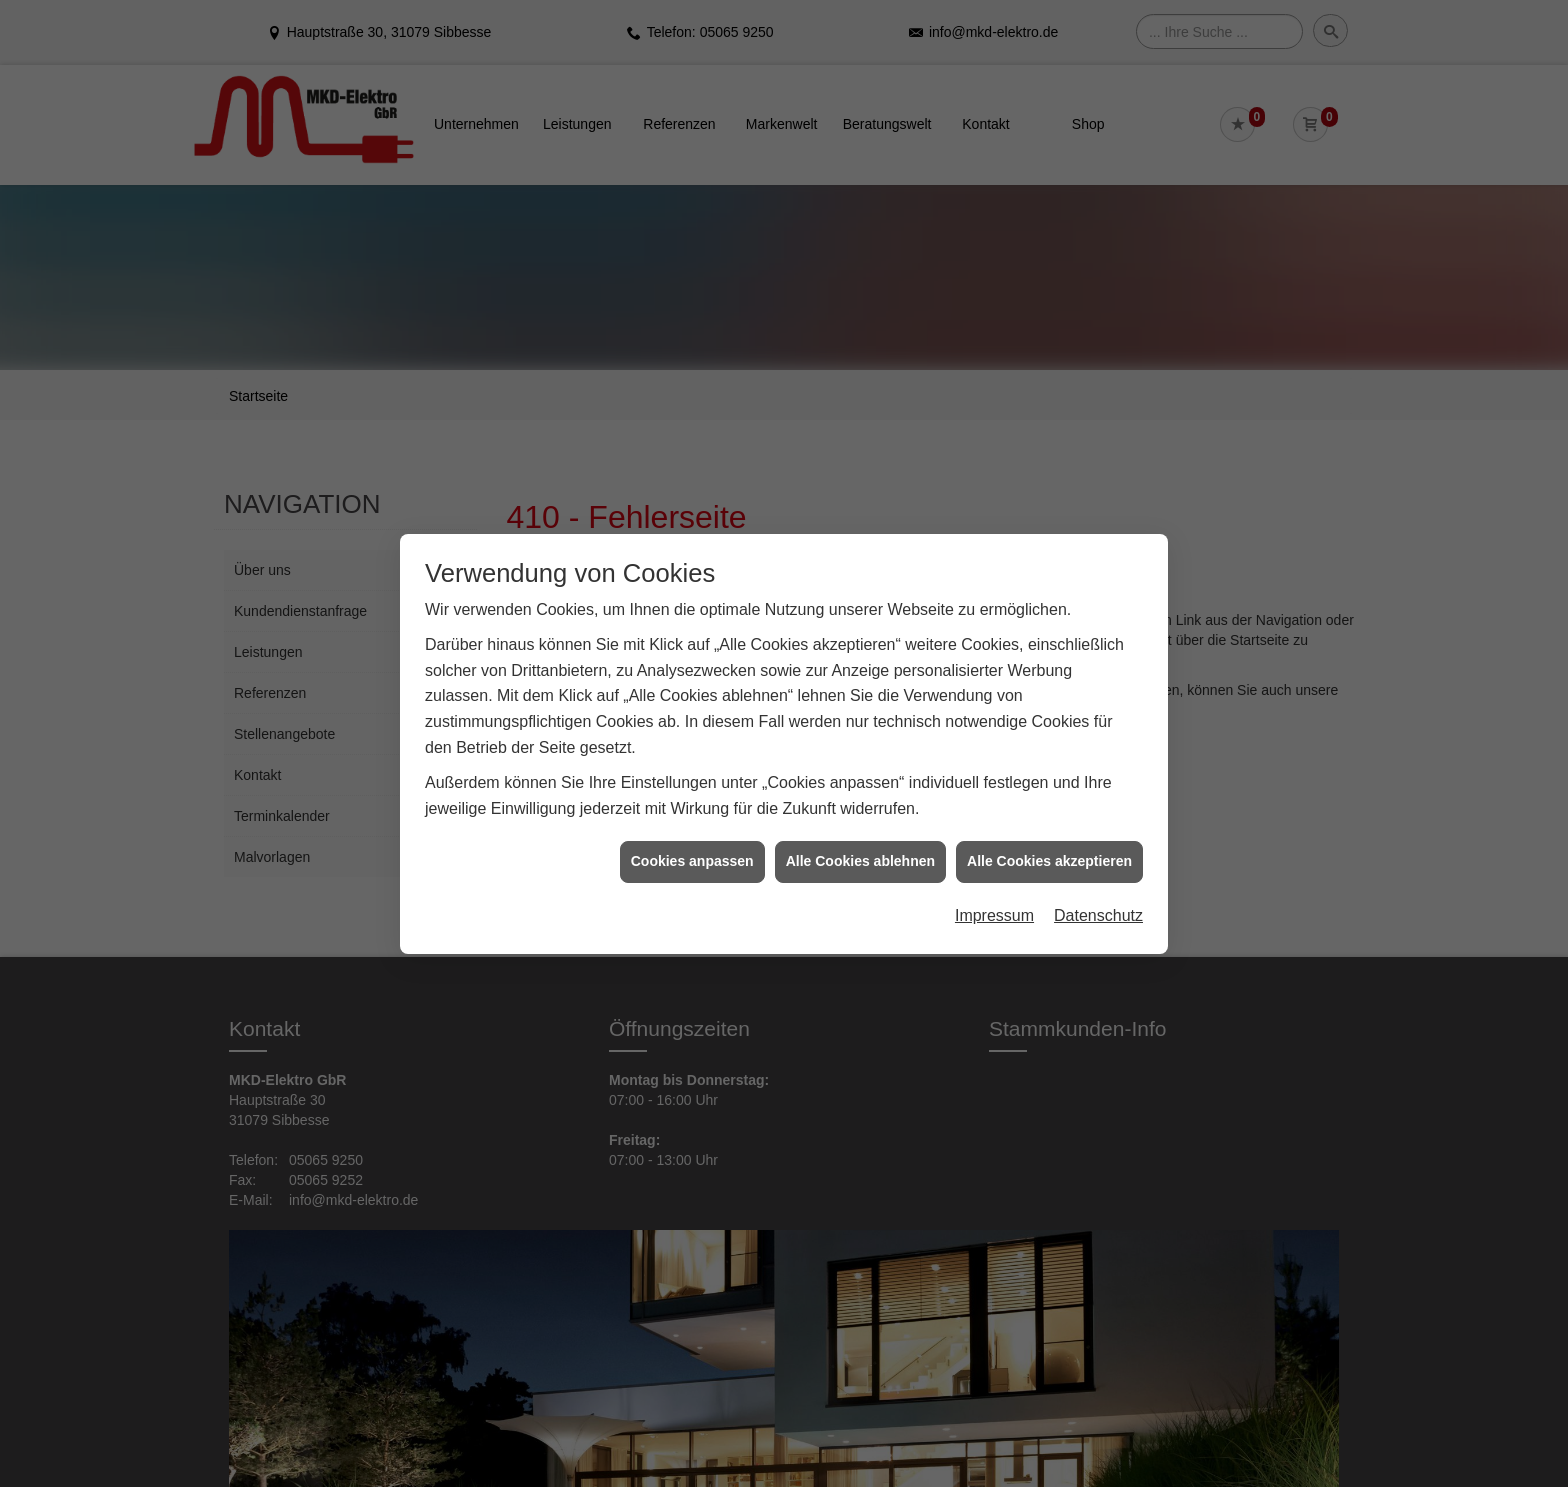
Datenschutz (1098, 915)
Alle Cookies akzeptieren (1049, 861)
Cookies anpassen (692, 861)
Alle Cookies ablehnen (860, 861)
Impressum (994, 915)
